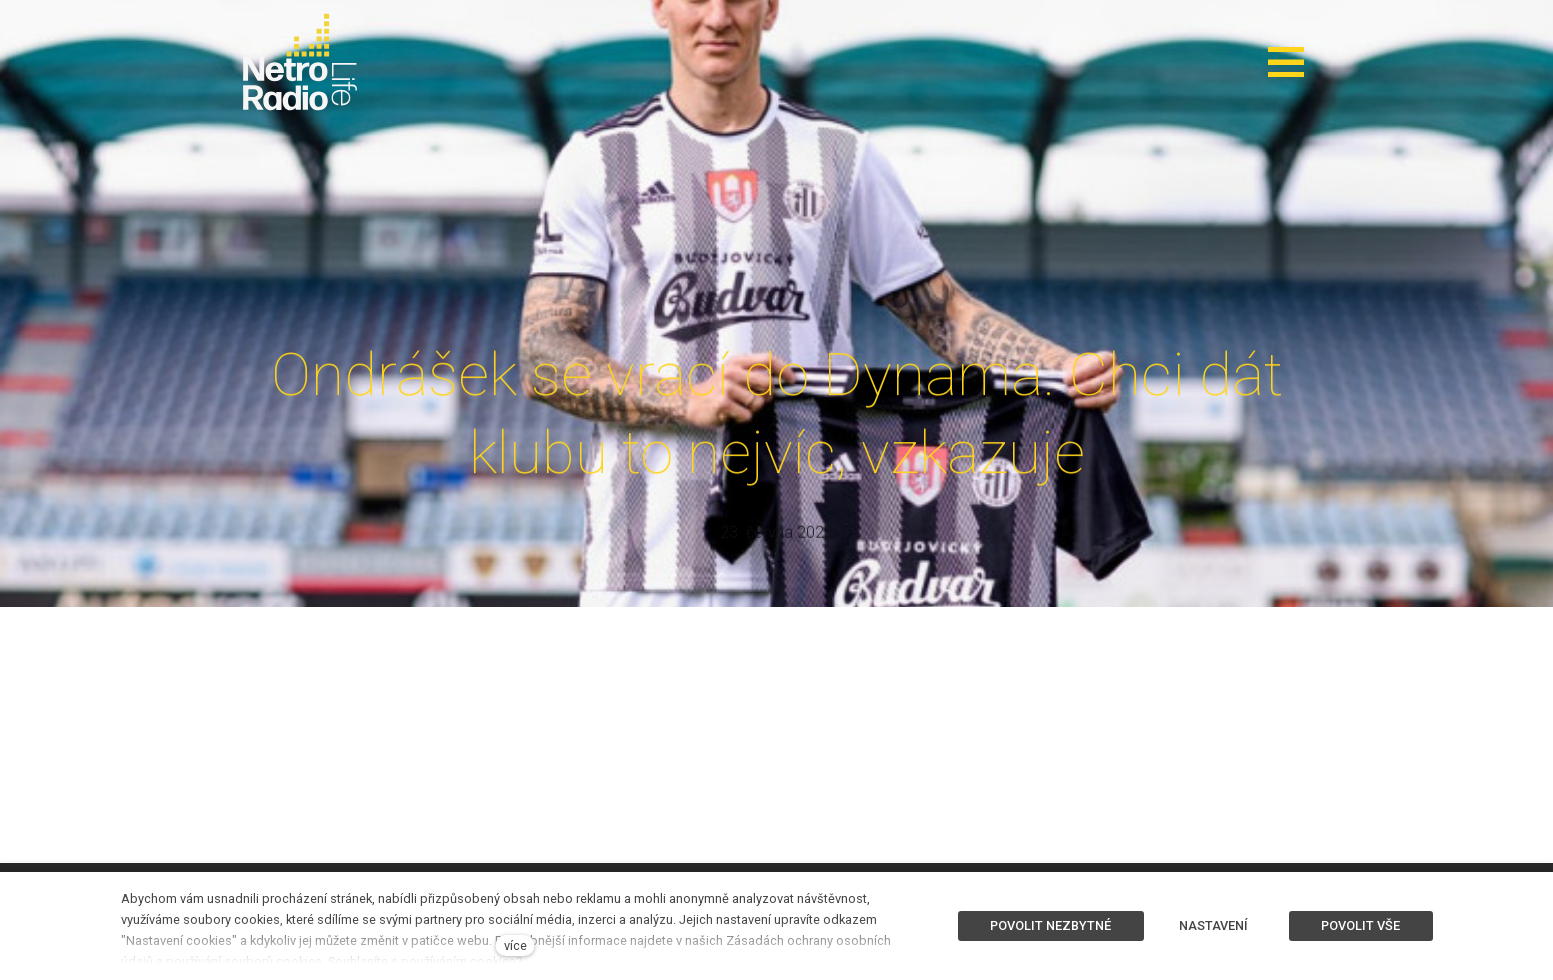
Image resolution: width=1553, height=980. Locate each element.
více (515, 945)
